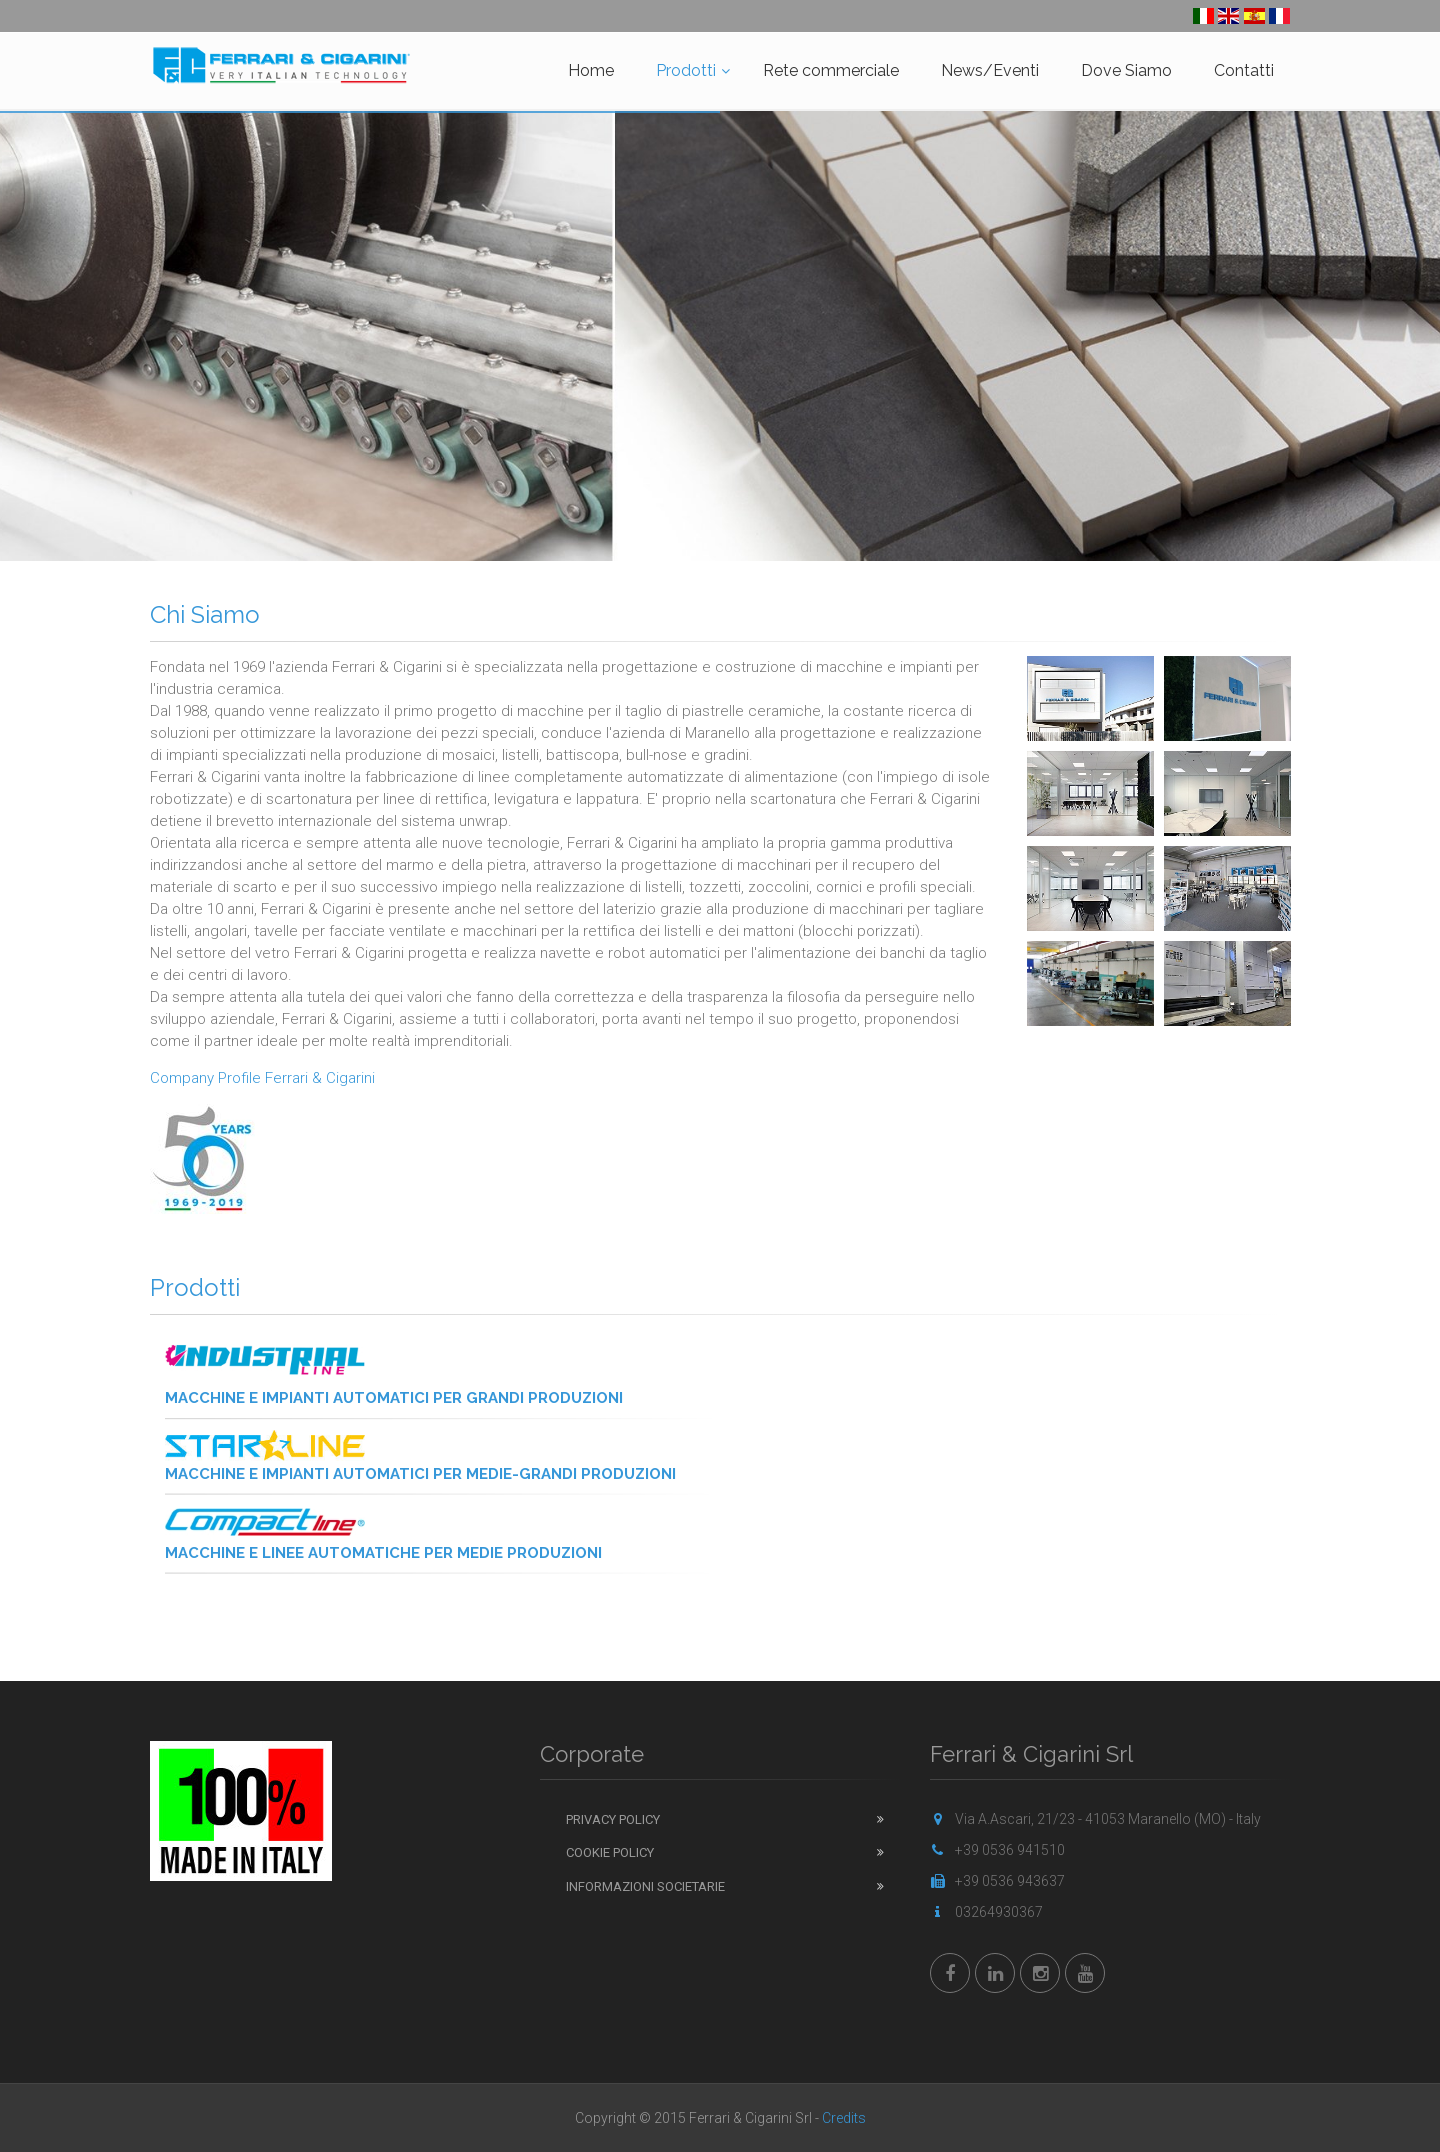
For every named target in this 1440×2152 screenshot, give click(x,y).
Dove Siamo (1126, 70)
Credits (844, 2118)
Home (591, 70)
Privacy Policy (613, 1819)
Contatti (1244, 70)
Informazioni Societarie (645, 1886)
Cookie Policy (610, 1852)
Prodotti (686, 70)
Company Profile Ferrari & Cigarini (262, 1078)
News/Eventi (990, 70)
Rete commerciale (831, 70)
